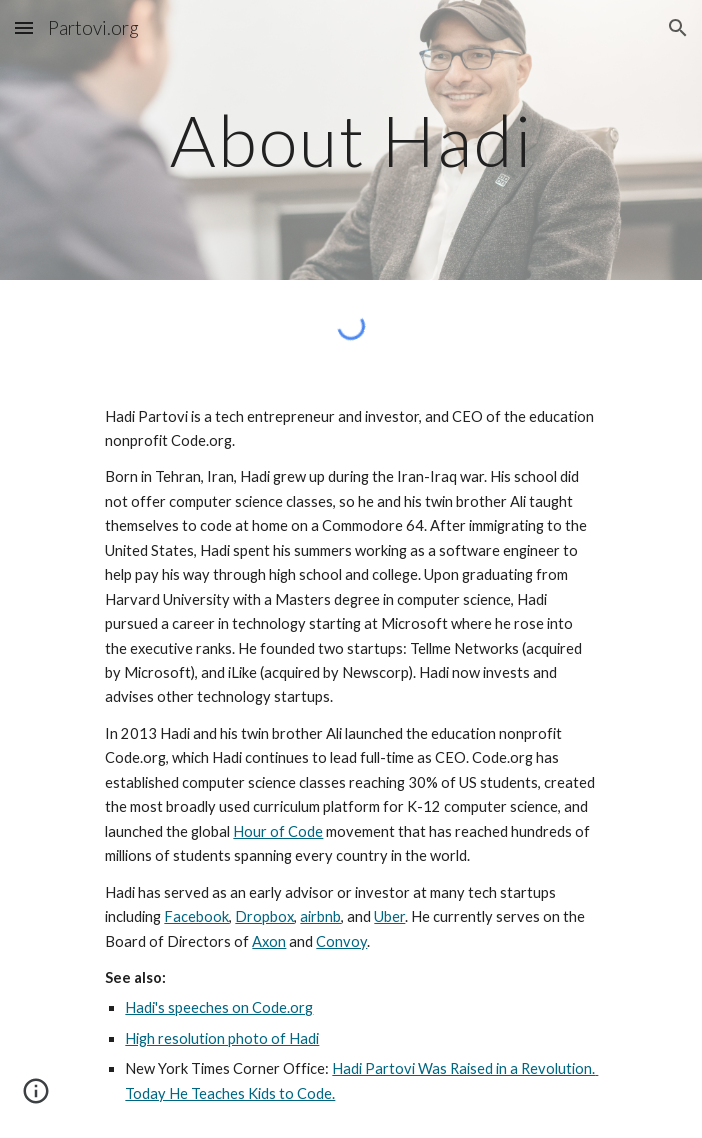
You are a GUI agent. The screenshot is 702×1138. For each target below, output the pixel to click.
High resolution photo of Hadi (222, 1038)
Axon (269, 941)
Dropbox (264, 916)
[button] (24, 27)
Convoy (341, 941)
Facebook (196, 916)
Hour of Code (278, 831)
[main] (350, 140)
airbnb (320, 916)
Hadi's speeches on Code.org (219, 1007)
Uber (389, 916)
